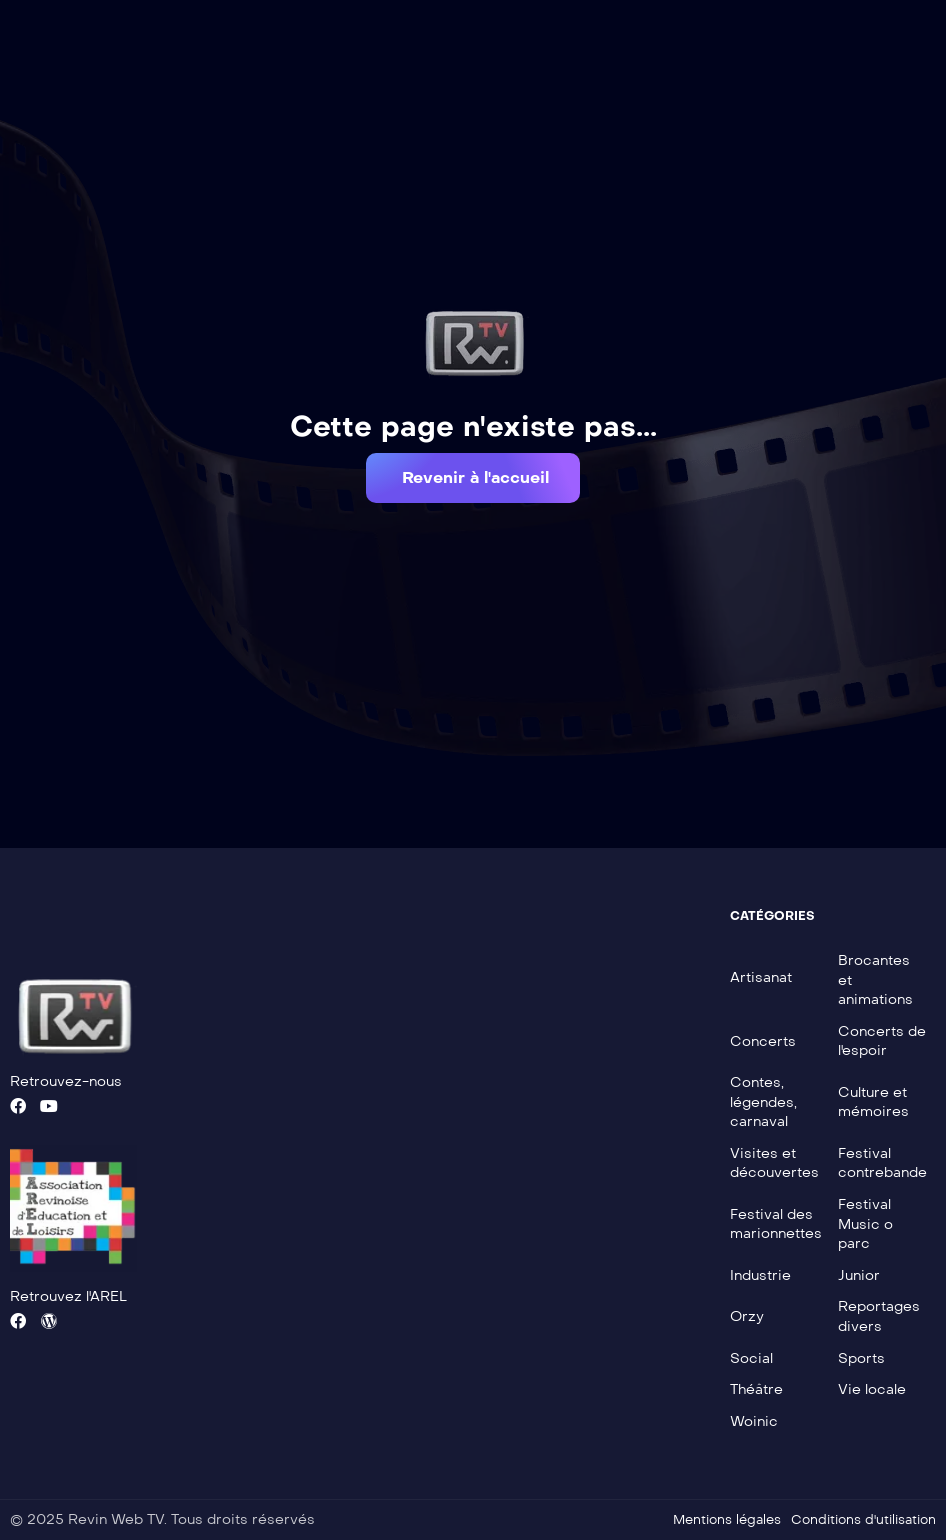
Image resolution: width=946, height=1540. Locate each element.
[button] (473, 478)
